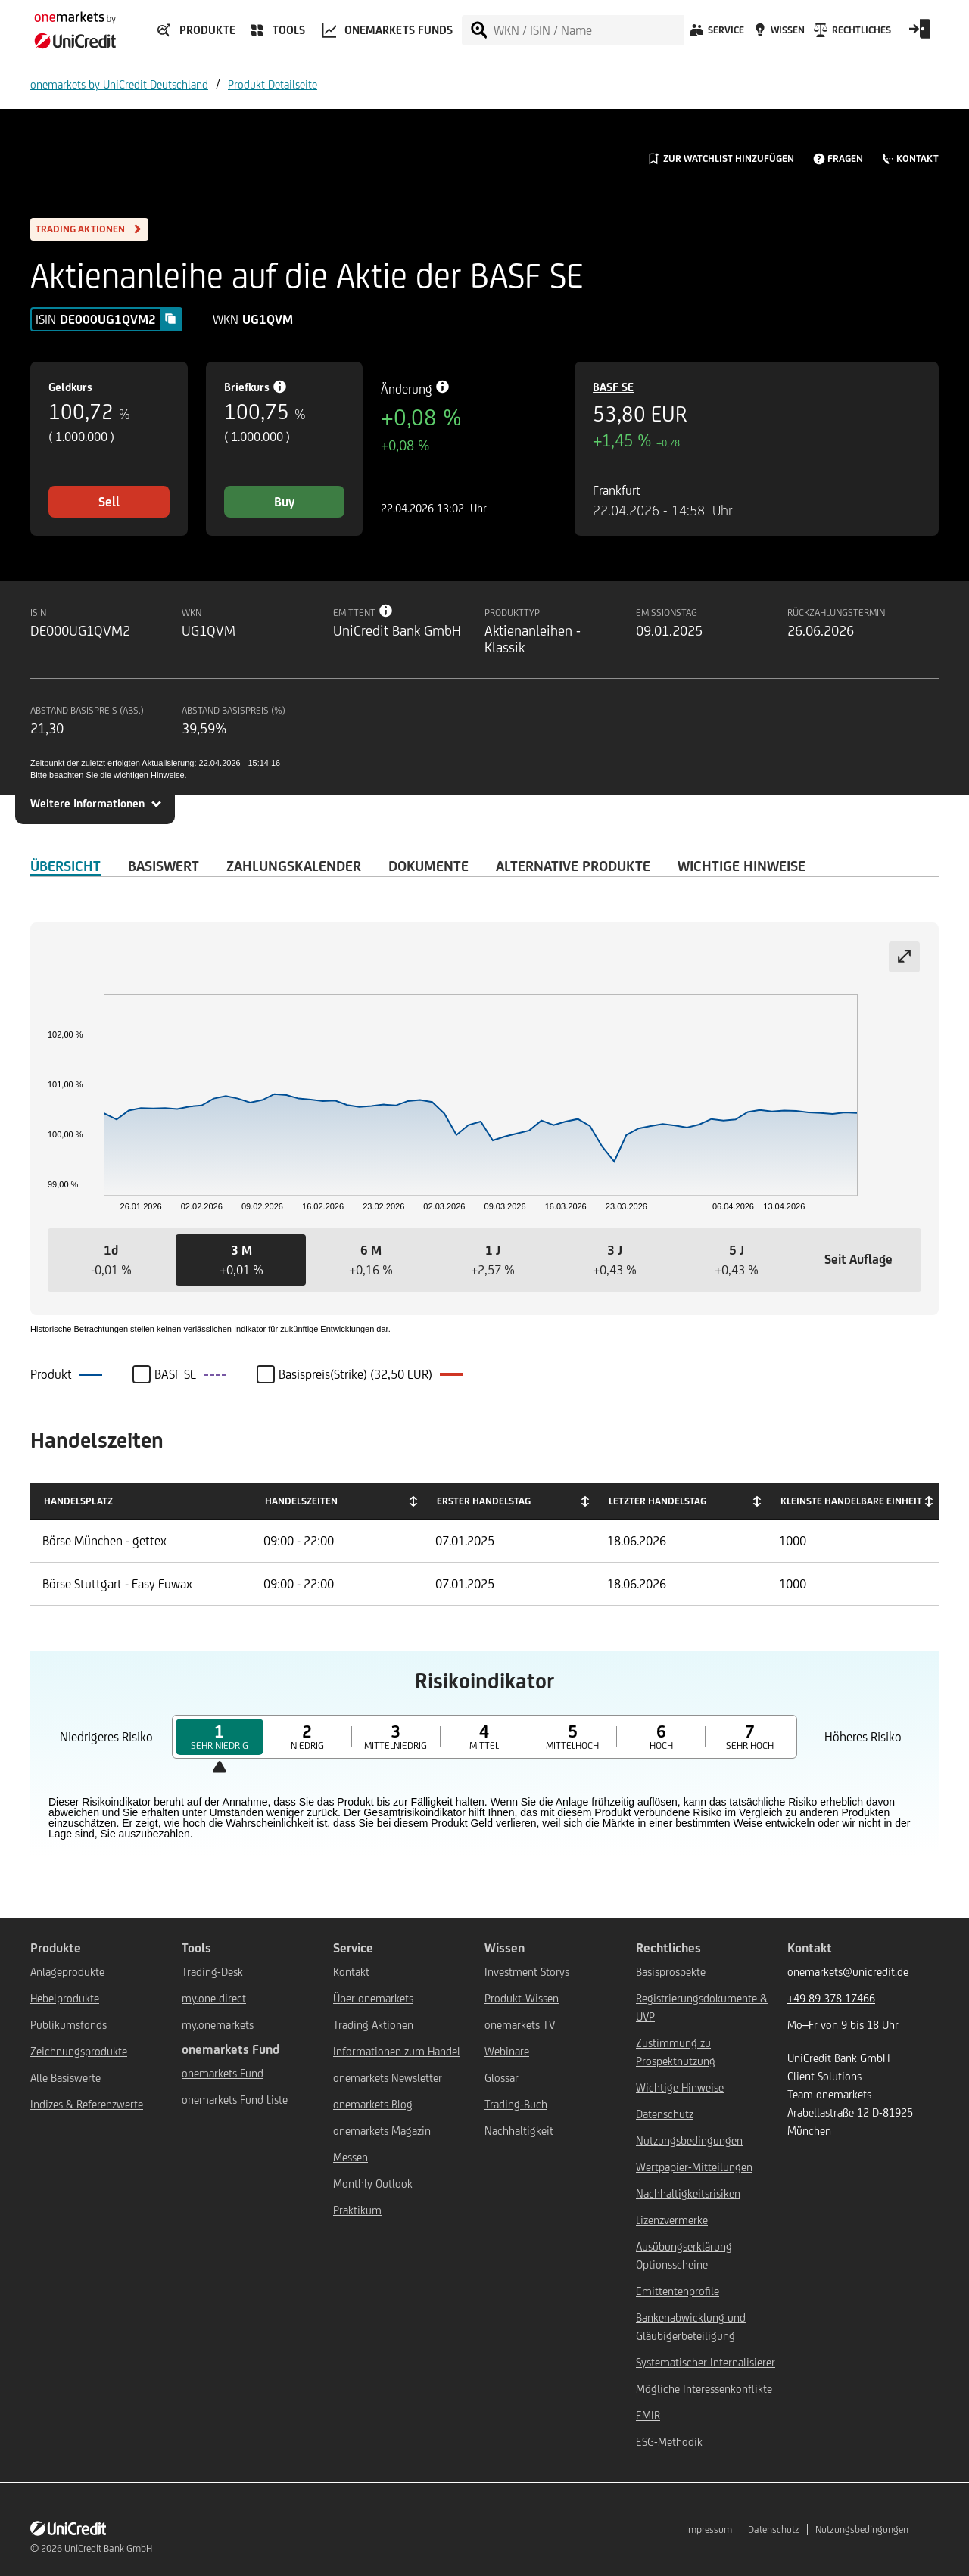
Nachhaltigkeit (518, 2130)
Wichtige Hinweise (680, 2087)
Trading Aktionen (373, 2024)
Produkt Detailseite (272, 84)
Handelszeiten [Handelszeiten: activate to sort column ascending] (301, 1501)
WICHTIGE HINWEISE (741, 865)
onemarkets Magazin (382, 2130)
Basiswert (163, 865)
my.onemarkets (218, 2024)
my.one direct (214, 1998)
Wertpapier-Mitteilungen (694, 2167)
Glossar (501, 2077)
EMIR (648, 2415)
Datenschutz (664, 2114)
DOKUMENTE (428, 865)
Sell (109, 501)
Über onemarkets (373, 1998)
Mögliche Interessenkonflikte (704, 2388)
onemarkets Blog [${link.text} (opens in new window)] (373, 2104)
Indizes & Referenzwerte (86, 2104)
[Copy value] (170, 318)
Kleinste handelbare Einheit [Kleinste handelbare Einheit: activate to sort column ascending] (851, 1501)
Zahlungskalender (293, 865)
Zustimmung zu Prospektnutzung (675, 2051)
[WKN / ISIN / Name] (588, 30)
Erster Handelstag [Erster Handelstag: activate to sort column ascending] (484, 1501)
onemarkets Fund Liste (235, 2099)
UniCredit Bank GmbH (108, 2548)
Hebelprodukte (64, 1998)
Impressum (709, 2529)
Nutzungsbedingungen (689, 2140)
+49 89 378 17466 (831, 1998)
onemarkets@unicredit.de (847, 1971)
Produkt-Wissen (521, 1998)
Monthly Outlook (373, 2183)
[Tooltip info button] (386, 611)
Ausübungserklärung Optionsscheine (684, 2255)
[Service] (715, 34)
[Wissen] (777, 34)
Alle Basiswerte (65, 2077)
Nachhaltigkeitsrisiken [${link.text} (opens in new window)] (688, 2193)
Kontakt (351, 1971)
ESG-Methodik (669, 2441)
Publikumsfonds (68, 2024)
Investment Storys (526, 1971)
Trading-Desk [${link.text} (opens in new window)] (212, 1971)
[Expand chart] (904, 956)
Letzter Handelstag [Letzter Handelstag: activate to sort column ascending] (657, 1501)
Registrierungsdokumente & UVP (702, 2007)
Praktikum (357, 2210)
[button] (111, 1260)
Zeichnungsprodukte (78, 2051)
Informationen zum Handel (396, 2051)
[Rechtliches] (850, 34)
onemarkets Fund (222, 2073)
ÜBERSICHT (65, 865)
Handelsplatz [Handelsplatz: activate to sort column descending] (78, 1501)
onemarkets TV (519, 2024)
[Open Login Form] (920, 34)
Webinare (506, 2051)
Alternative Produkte (573, 865)
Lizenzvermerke (672, 2220)
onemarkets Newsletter (387, 2077)
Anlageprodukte (67, 1971)
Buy (284, 501)
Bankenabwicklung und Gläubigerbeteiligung (691, 2326)
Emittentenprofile (677, 2291)
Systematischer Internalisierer (705, 2362)
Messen (350, 2157)
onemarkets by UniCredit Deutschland (119, 84)
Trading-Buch (515, 2104)
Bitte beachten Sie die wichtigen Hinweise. (108, 774)
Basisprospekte (671, 1971)
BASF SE (613, 387)
